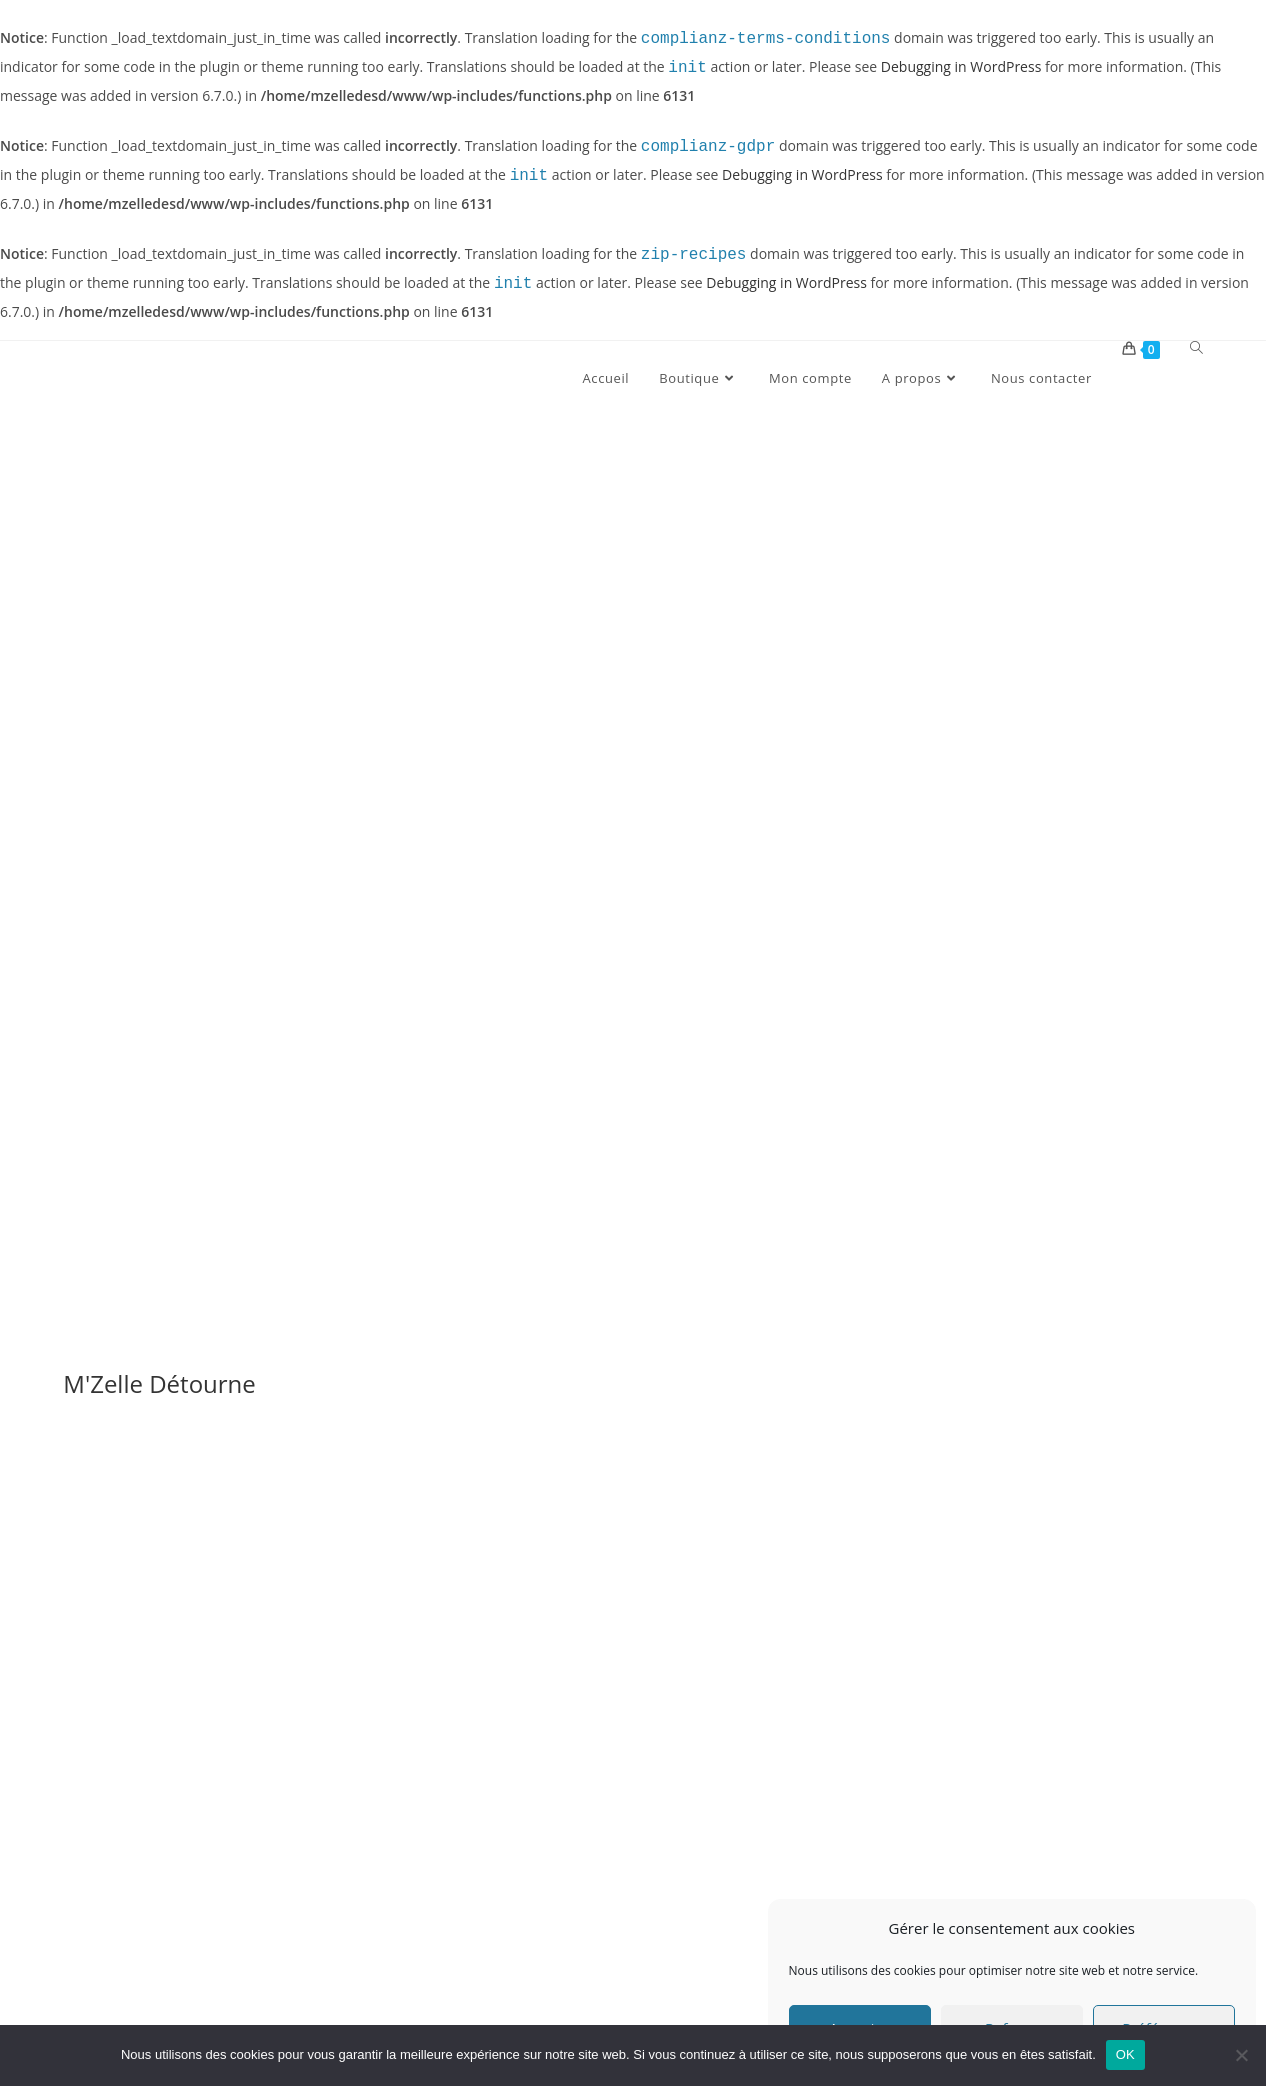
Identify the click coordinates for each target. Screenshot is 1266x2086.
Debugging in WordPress (961, 68)
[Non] (1241, 2055)
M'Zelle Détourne (159, 1383)
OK (1125, 2054)
